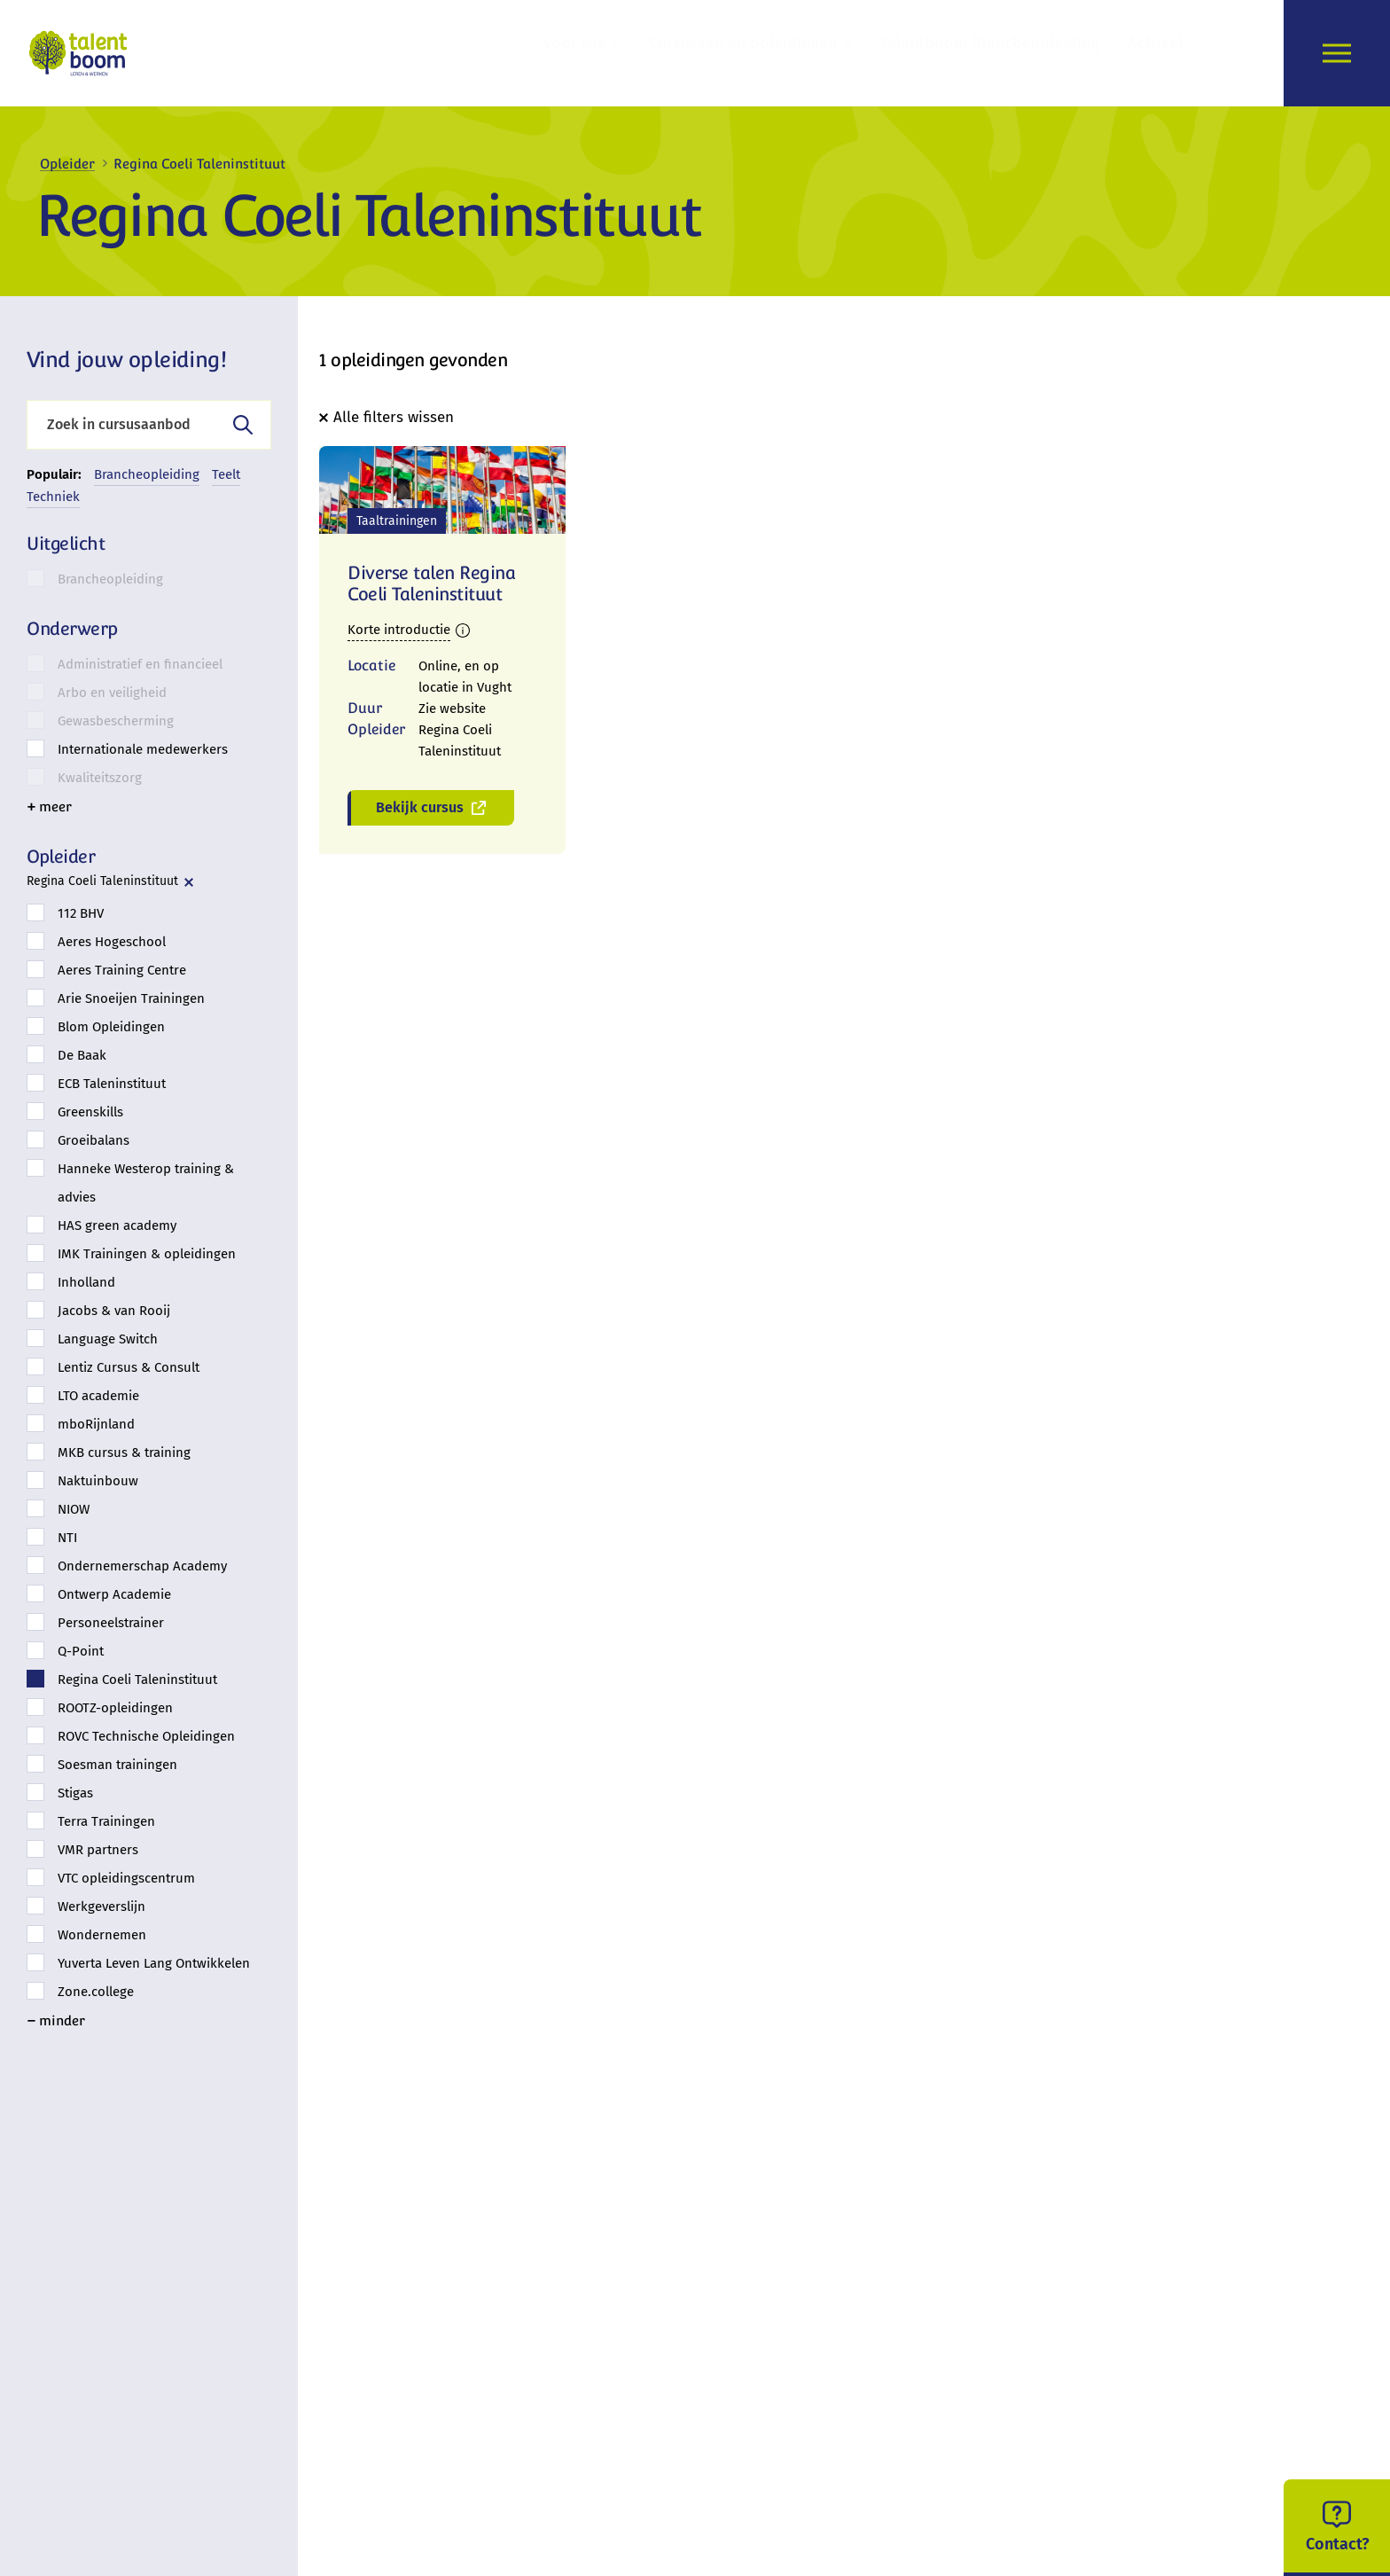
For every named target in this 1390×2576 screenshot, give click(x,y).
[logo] (82, 53)
